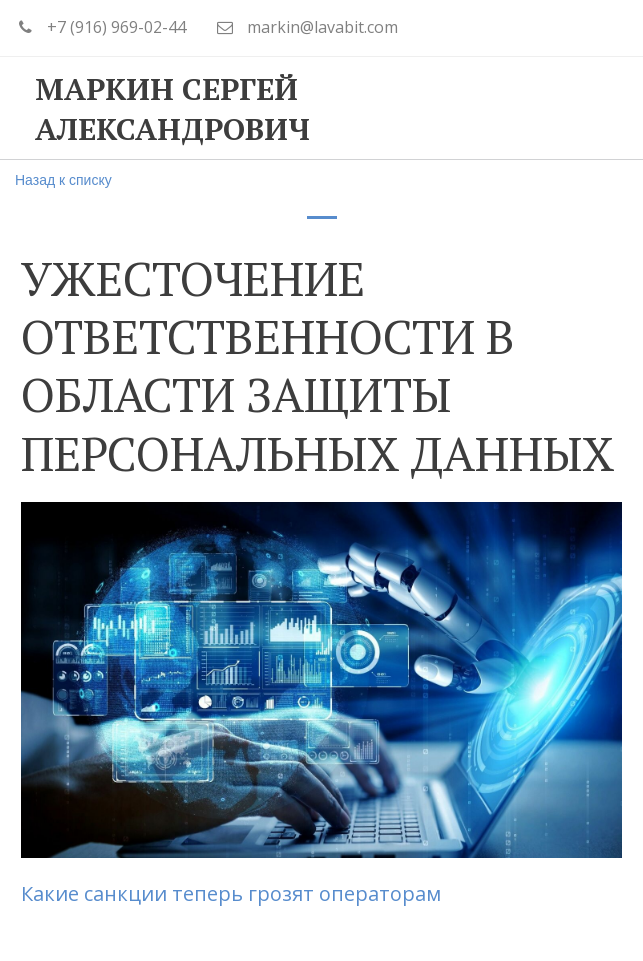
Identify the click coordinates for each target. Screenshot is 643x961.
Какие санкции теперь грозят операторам (231, 893)
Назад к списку (63, 180)
